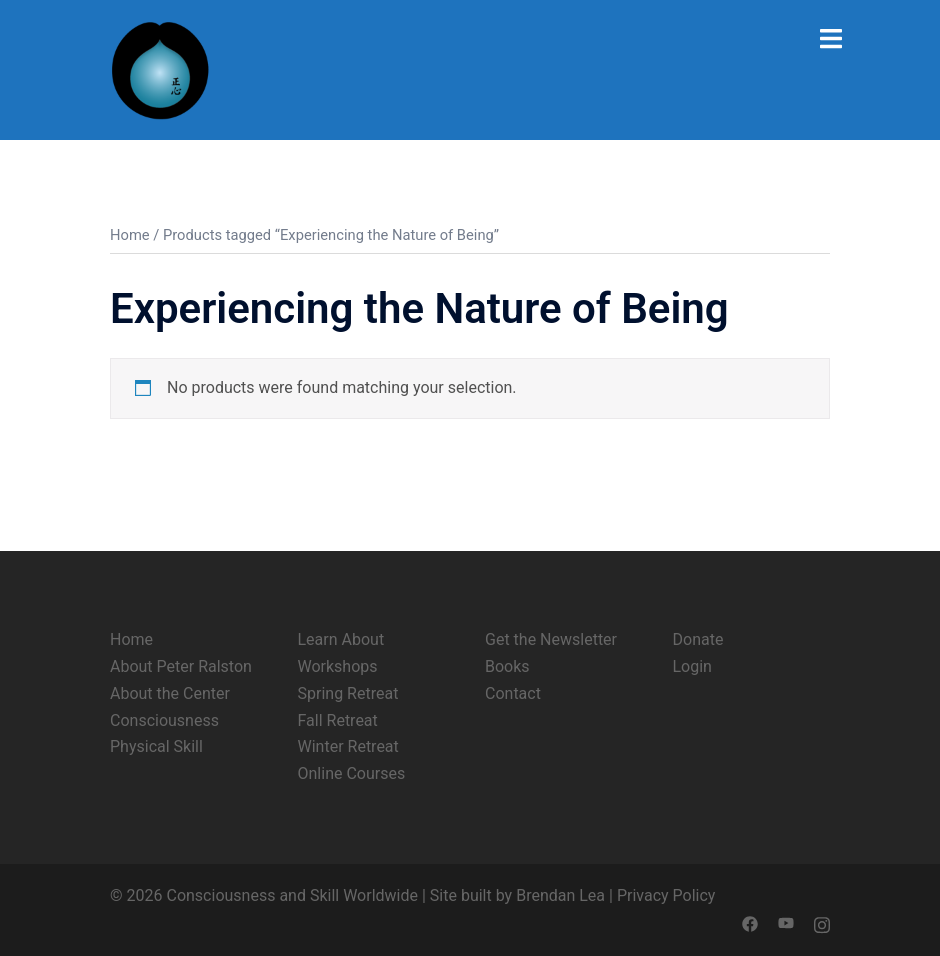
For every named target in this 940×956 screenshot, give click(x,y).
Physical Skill (156, 746)
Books (507, 666)
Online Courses (352, 773)
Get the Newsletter (551, 639)
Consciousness (164, 720)
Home (130, 235)
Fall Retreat (338, 720)
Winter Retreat (348, 746)
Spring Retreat (348, 693)
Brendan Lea (560, 895)
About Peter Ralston (181, 666)
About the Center (170, 693)
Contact (513, 693)
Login (692, 666)
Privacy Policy (666, 895)
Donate (698, 639)
